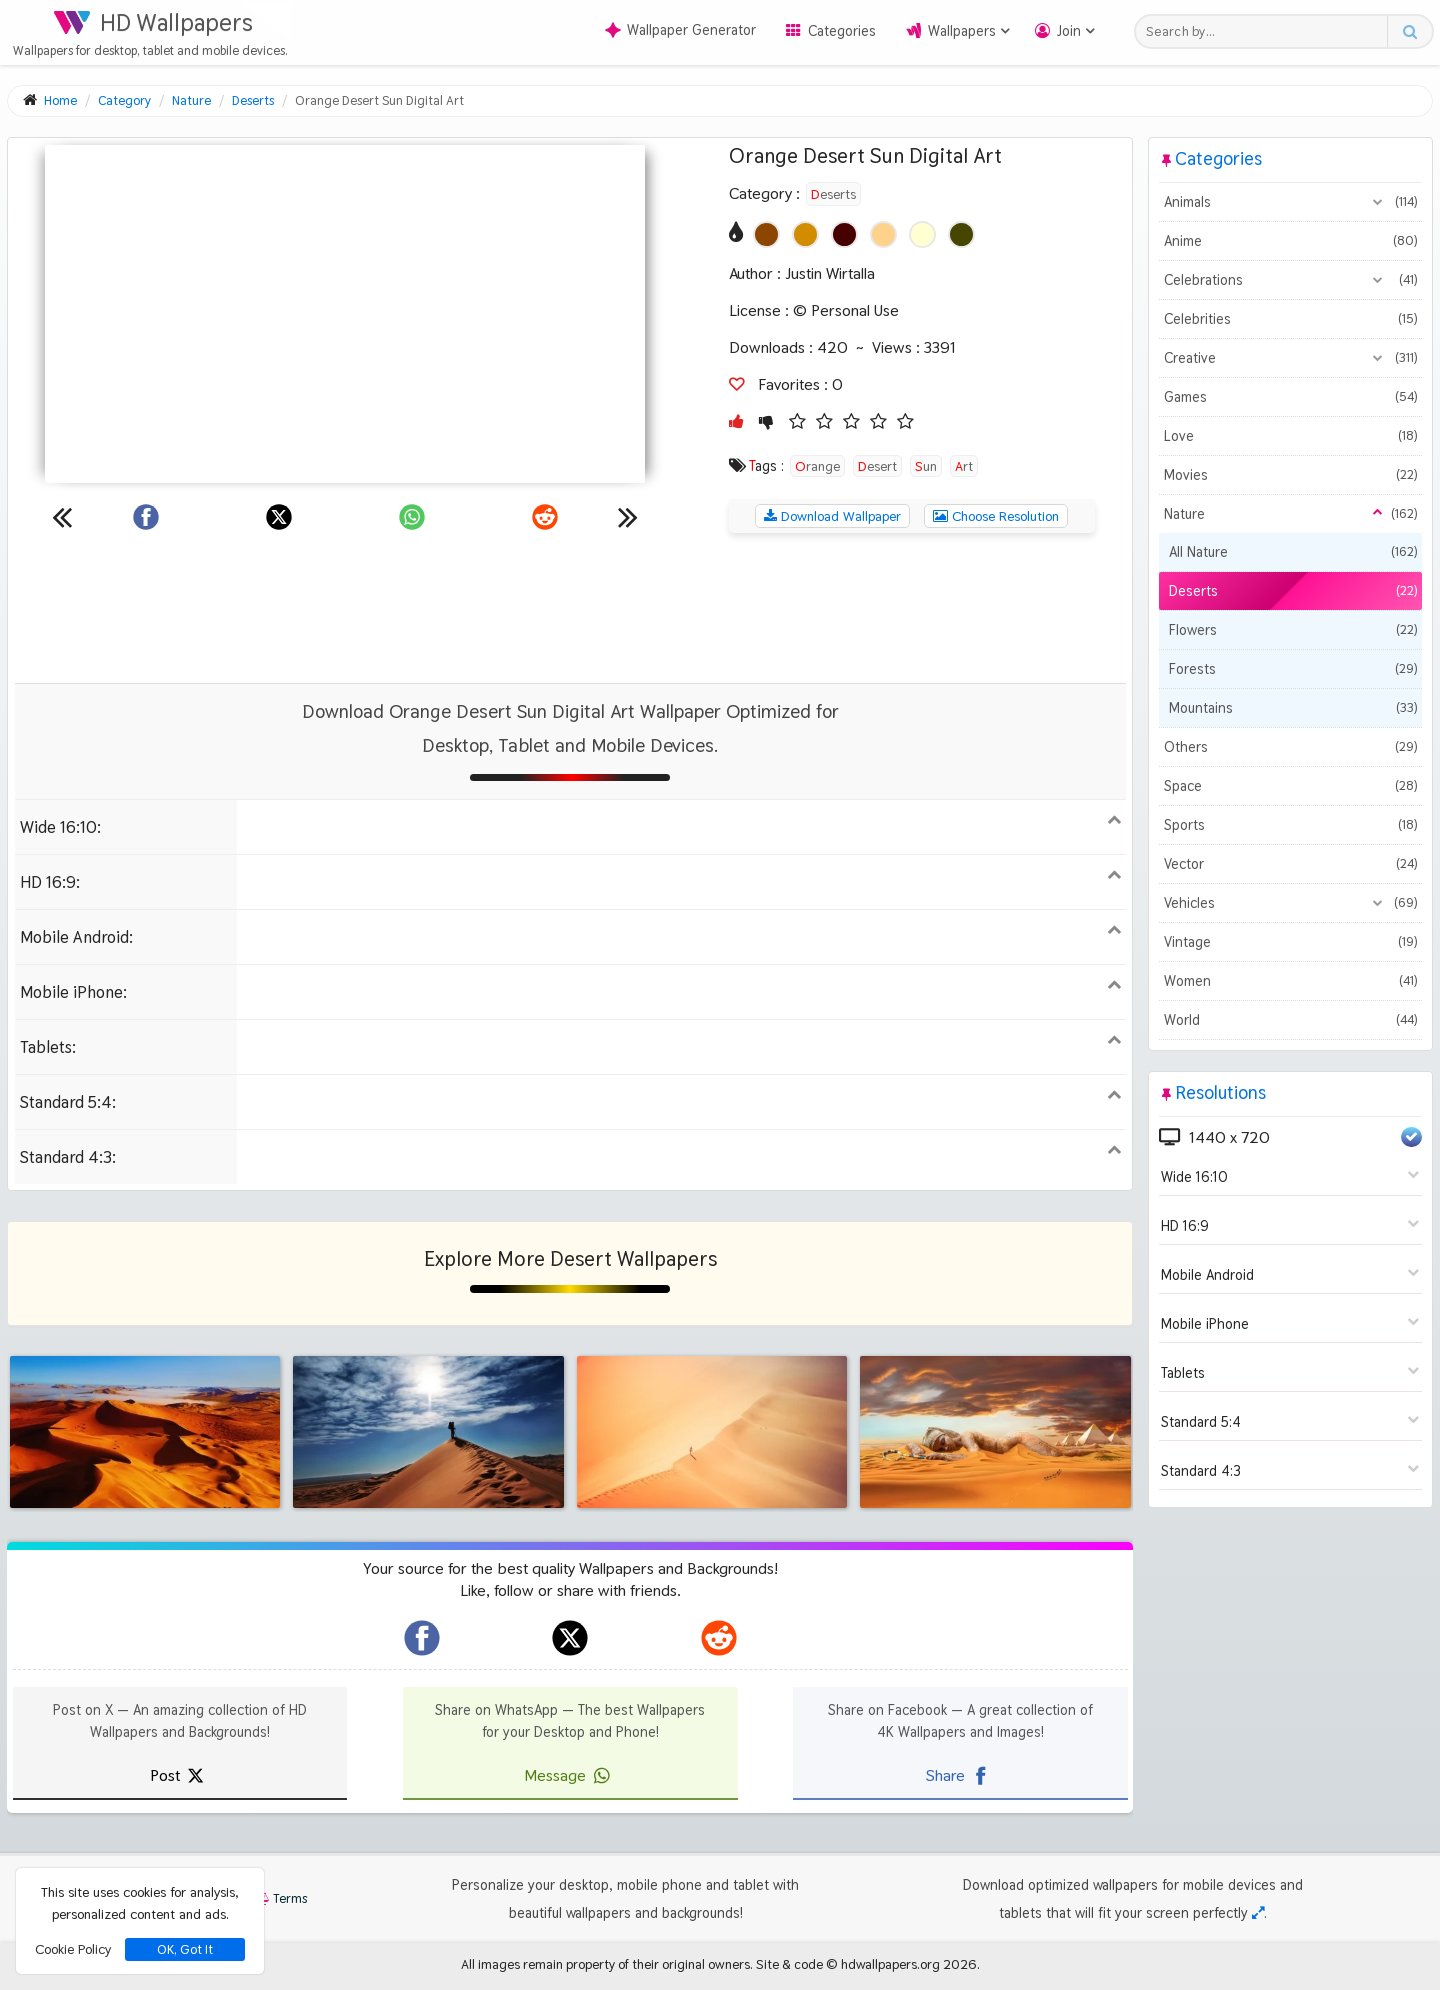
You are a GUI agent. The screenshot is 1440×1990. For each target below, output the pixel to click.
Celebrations (1290, 280)
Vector (1290, 864)
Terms (280, 1898)
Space (1290, 786)
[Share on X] (279, 517)
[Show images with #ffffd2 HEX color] (922, 234)
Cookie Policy (73, 1949)
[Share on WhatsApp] (412, 517)
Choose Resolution (996, 516)
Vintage (1290, 942)
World (1290, 1020)
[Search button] (1409, 31)
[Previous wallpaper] (62, 517)
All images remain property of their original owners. (607, 1964)
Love (1290, 436)
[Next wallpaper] (628, 517)
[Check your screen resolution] (1258, 1913)
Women (1290, 981)
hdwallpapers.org (890, 1964)
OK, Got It (185, 1949)
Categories (842, 31)
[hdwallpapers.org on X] (570, 1638)
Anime (1290, 241)
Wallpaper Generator (680, 30)
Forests (1293, 669)
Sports (1290, 825)
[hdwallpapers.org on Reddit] (719, 1638)
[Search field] (1266, 31)
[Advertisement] (570, 608)
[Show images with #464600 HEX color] (961, 234)
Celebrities (1290, 319)
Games (1290, 397)
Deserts (833, 194)
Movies (1290, 475)
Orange (817, 466)
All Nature (1293, 552)
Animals (1290, 202)
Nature (1290, 514)
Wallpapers (962, 31)
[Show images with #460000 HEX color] (844, 234)
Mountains (1293, 708)
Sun (926, 466)
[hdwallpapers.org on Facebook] (422, 1638)
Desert (877, 466)
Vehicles (1290, 903)
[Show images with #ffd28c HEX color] (883, 234)
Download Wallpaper (832, 516)
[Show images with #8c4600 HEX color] (766, 234)
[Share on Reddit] (545, 517)
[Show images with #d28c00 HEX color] (805, 234)
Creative (1290, 358)
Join (1069, 31)
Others (1290, 747)
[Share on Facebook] (146, 517)
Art (964, 466)
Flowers (1293, 630)
